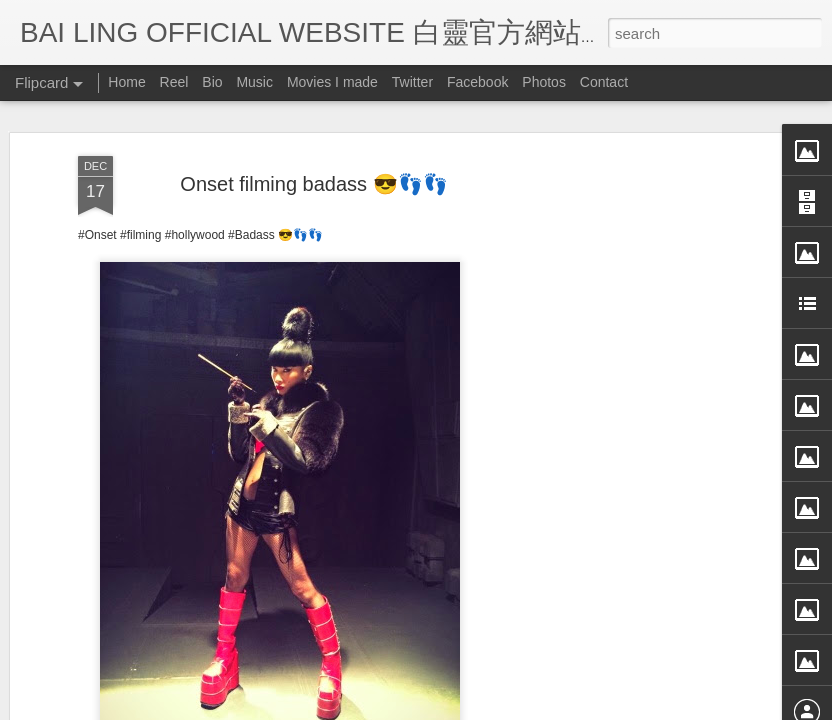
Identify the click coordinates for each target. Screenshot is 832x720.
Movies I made (332, 82)
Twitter (412, 82)
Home (126, 82)
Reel (174, 82)
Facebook (477, 82)
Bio (212, 82)
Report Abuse (598, 707)
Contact (604, 82)
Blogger (539, 707)
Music (254, 82)
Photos (544, 82)
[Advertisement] (660, 403)
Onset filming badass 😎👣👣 (313, 116)
